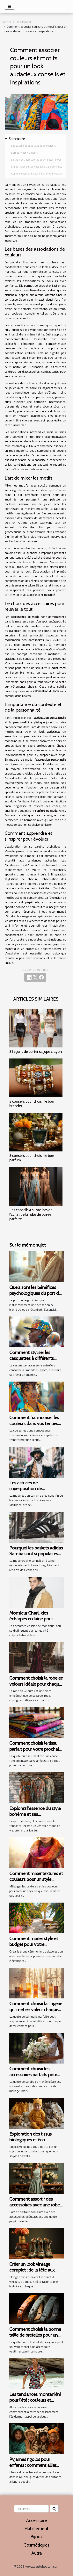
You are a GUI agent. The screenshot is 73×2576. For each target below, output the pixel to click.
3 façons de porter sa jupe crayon (35, 1051)
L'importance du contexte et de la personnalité (36, 167)
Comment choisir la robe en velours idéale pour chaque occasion (36, 1684)
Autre (36, 2553)
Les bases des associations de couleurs (33, 146)
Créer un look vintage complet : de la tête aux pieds (32, 2270)
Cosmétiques (36, 2545)
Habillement (23, 22)
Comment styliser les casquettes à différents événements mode (31, 1358)
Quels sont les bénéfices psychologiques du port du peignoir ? (35, 1293)
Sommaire (17, 138)
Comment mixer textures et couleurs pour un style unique (36, 1879)
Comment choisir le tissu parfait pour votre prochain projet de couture (35, 1749)
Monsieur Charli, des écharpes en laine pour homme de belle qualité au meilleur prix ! (35, 1621)
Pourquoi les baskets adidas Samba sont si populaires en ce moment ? (36, 1553)
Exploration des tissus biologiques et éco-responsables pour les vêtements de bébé (30, 2142)
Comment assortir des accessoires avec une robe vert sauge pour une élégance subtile (34, 2207)
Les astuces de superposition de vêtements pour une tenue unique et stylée (35, 1491)
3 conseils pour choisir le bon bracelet (31, 1103)
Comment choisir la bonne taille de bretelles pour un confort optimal (35, 2335)
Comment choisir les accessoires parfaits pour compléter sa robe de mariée (33, 2077)
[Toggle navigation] (9, 6)
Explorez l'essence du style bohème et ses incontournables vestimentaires (35, 1817)
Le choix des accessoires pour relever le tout (36, 160)
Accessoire (36, 2520)
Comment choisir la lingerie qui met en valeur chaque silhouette (35, 2009)
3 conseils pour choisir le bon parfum (31, 1157)
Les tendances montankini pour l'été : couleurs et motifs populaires (35, 2400)
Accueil (6, 22)
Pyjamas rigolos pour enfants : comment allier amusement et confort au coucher (34, 2468)
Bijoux (36, 2536)
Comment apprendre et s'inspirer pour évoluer (37, 173)
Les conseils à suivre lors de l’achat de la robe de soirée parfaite (30, 1214)
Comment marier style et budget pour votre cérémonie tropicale (33, 1944)
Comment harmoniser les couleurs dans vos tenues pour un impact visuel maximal (34, 1426)
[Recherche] (31, 2508)
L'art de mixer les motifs (24, 153)
